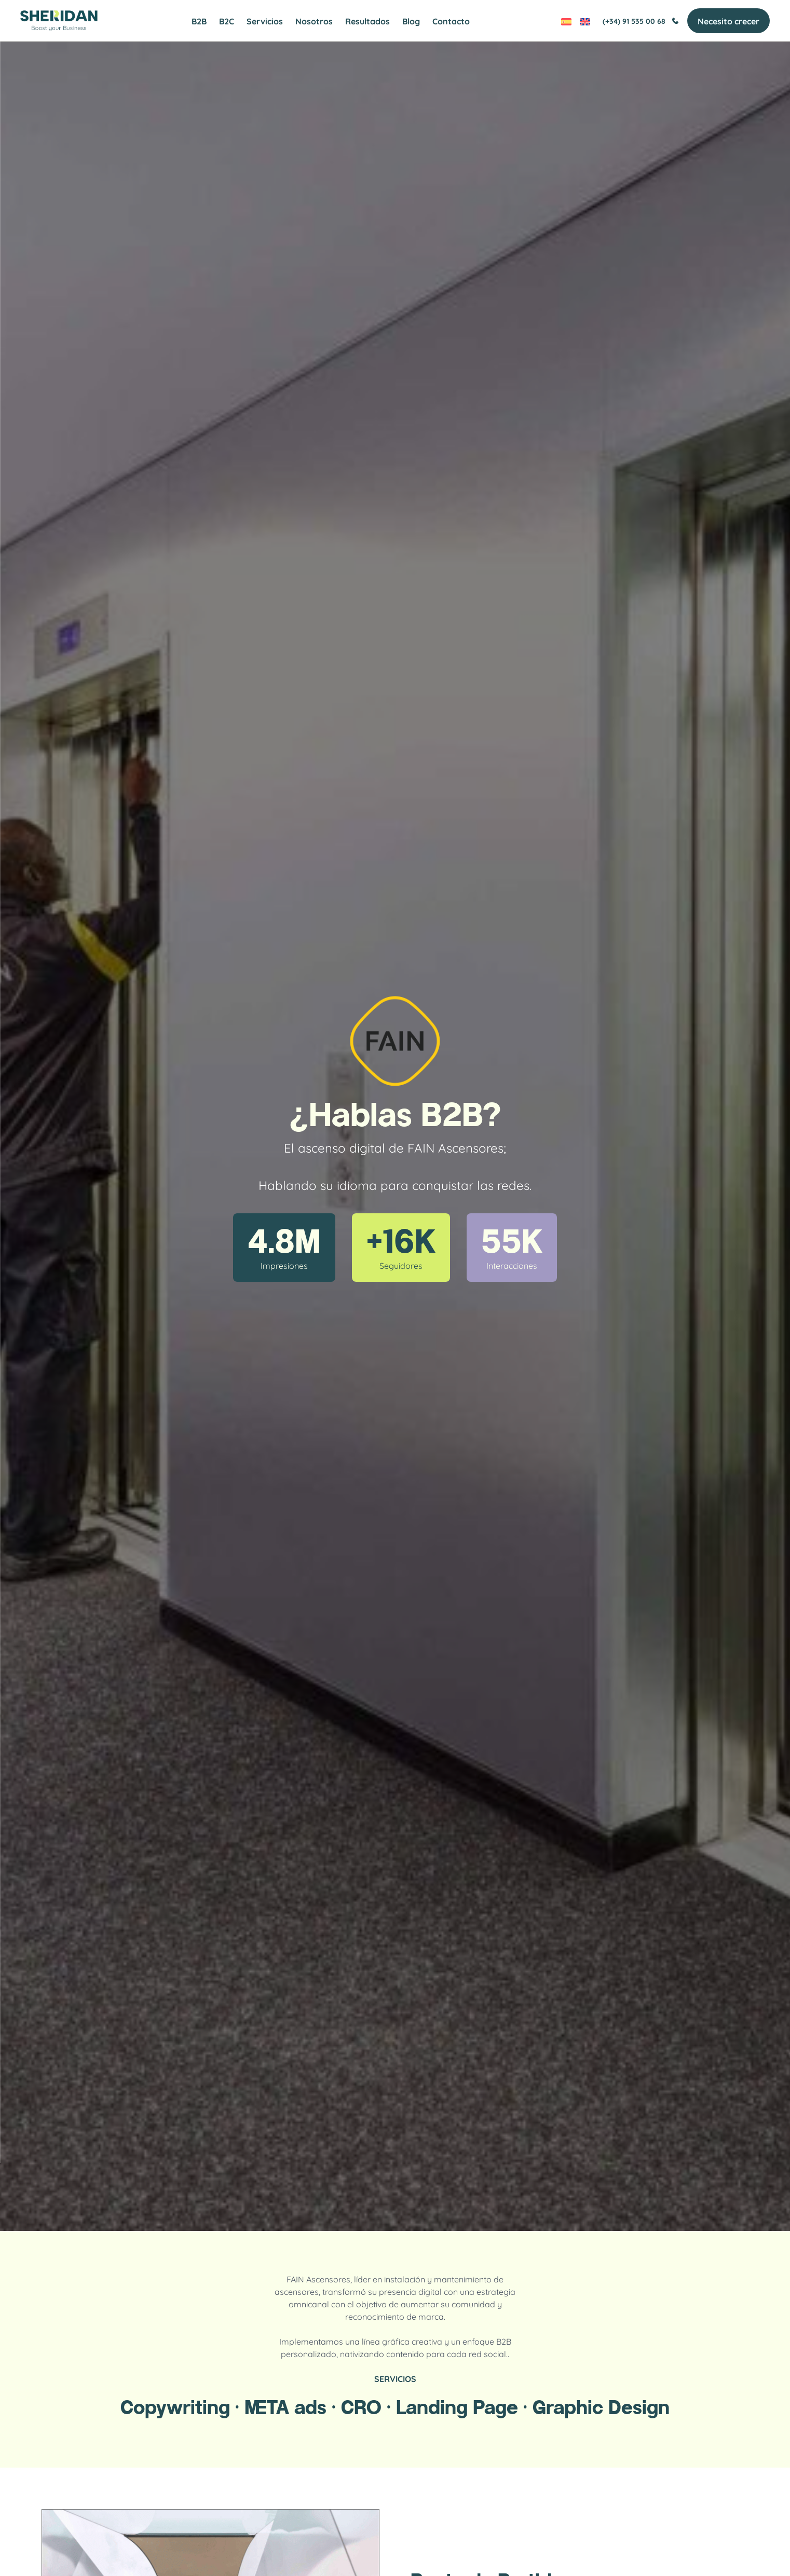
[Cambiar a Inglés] (584, 20)
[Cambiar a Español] (566, 20)
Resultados (367, 21)
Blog (411, 21)
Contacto (451, 21)
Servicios (265, 21)
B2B (199, 21)
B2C (226, 21)
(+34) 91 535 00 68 (640, 21)
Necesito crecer (728, 21)
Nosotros (314, 21)
